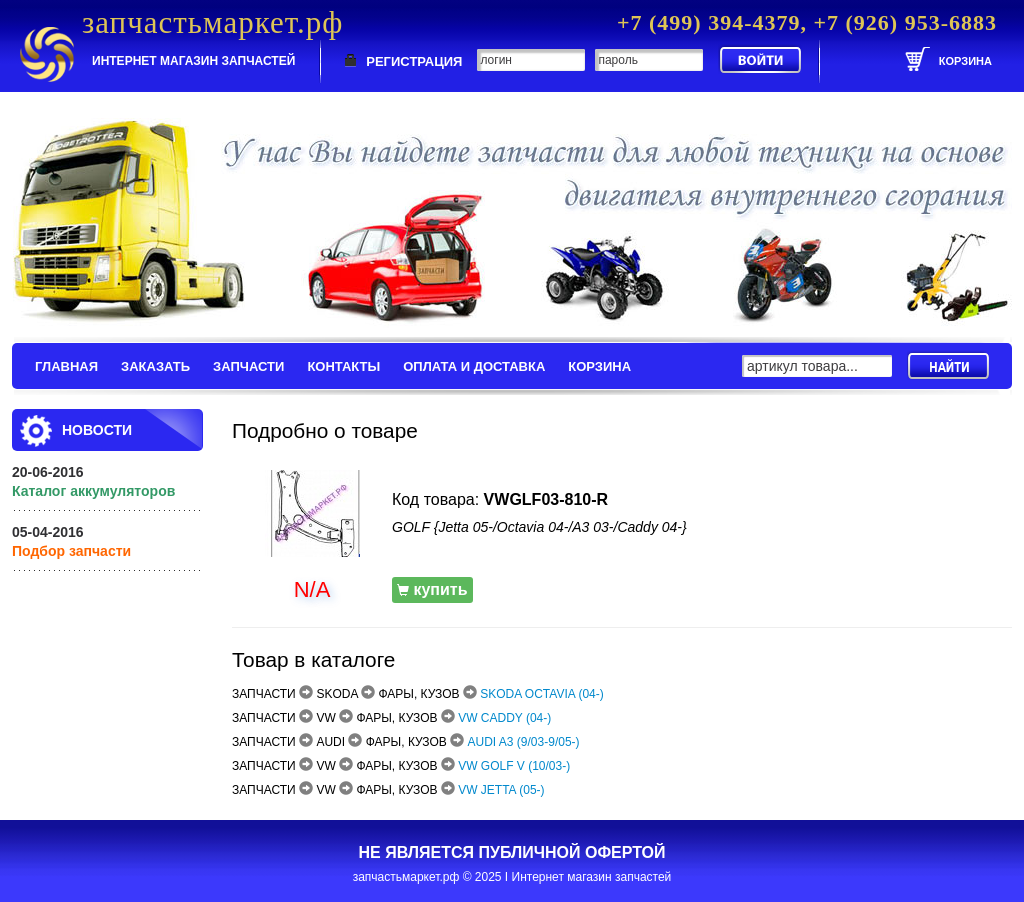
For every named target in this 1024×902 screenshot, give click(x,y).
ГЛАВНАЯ (66, 366)
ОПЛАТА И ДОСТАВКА (474, 366)
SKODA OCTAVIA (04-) (542, 694)
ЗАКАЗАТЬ (155, 366)
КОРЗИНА (599, 366)
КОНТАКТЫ (343, 366)
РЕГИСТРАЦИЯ (414, 61)
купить (432, 589)
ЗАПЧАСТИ (248, 366)
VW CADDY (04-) (504, 718)
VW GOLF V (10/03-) (514, 766)
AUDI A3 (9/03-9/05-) (524, 742)
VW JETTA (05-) (501, 790)
